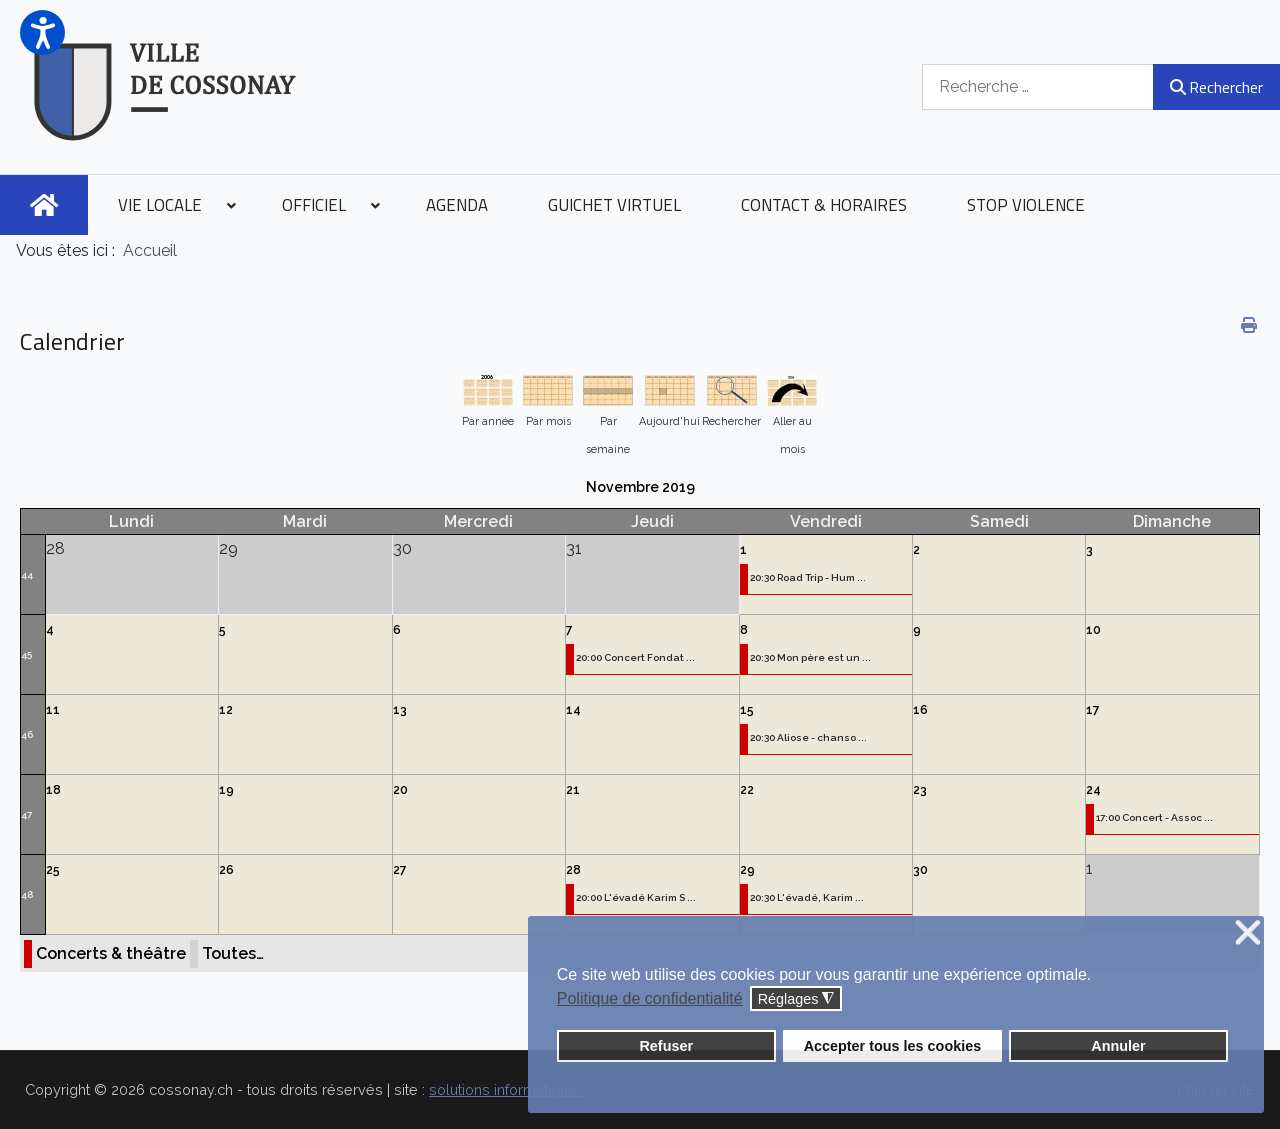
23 (920, 790)
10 (1093, 630)
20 (400, 790)
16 (920, 710)
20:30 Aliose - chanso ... (808, 737)
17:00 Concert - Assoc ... (1154, 817)
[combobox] (1038, 86)
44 (27, 574)
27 (400, 870)
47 (26, 814)
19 (226, 790)
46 (27, 734)
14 (573, 710)
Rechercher (1216, 87)
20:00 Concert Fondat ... (635, 657)
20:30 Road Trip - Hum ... (808, 577)
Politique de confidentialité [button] (650, 998)
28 (573, 870)
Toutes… (233, 953)
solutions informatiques (507, 1089)
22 (747, 790)
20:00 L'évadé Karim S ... (636, 897)
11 (53, 710)
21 (573, 790)
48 (27, 894)
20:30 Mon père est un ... (810, 657)
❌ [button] (1248, 933)
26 (226, 870)
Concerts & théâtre (111, 953)
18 (53, 790)
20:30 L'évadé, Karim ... (807, 897)
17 (1093, 710)
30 (920, 870)
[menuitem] (44, 205)
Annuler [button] (1118, 1046)
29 (747, 870)
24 (1093, 790)
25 (53, 870)
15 (747, 710)
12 (226, 710)
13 (400, 710)
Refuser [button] (666, 1046)
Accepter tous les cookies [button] (893, 1046)
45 (26, 654)
